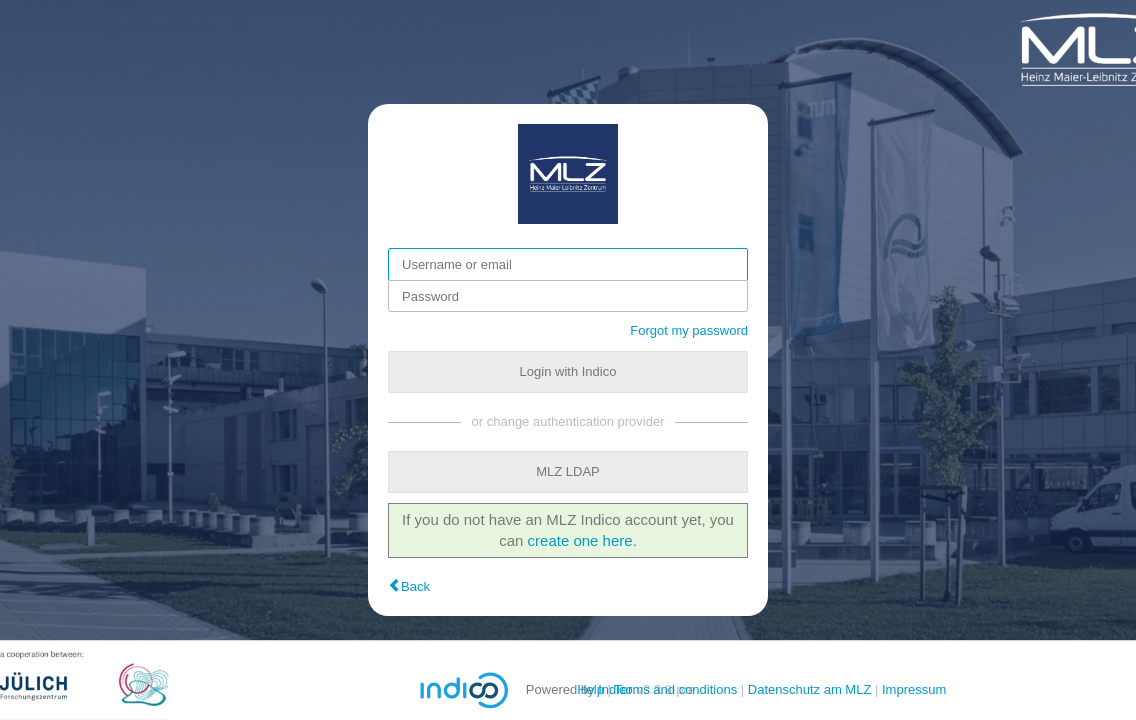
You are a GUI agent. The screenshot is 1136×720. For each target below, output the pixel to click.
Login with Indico (568, 371)
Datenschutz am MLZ (810, 689)
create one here (580, 540)
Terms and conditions (675, 689)
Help (590, 689)
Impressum (914, 689)
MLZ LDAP (568, 471)
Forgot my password (689, 330)
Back (415, 586)
